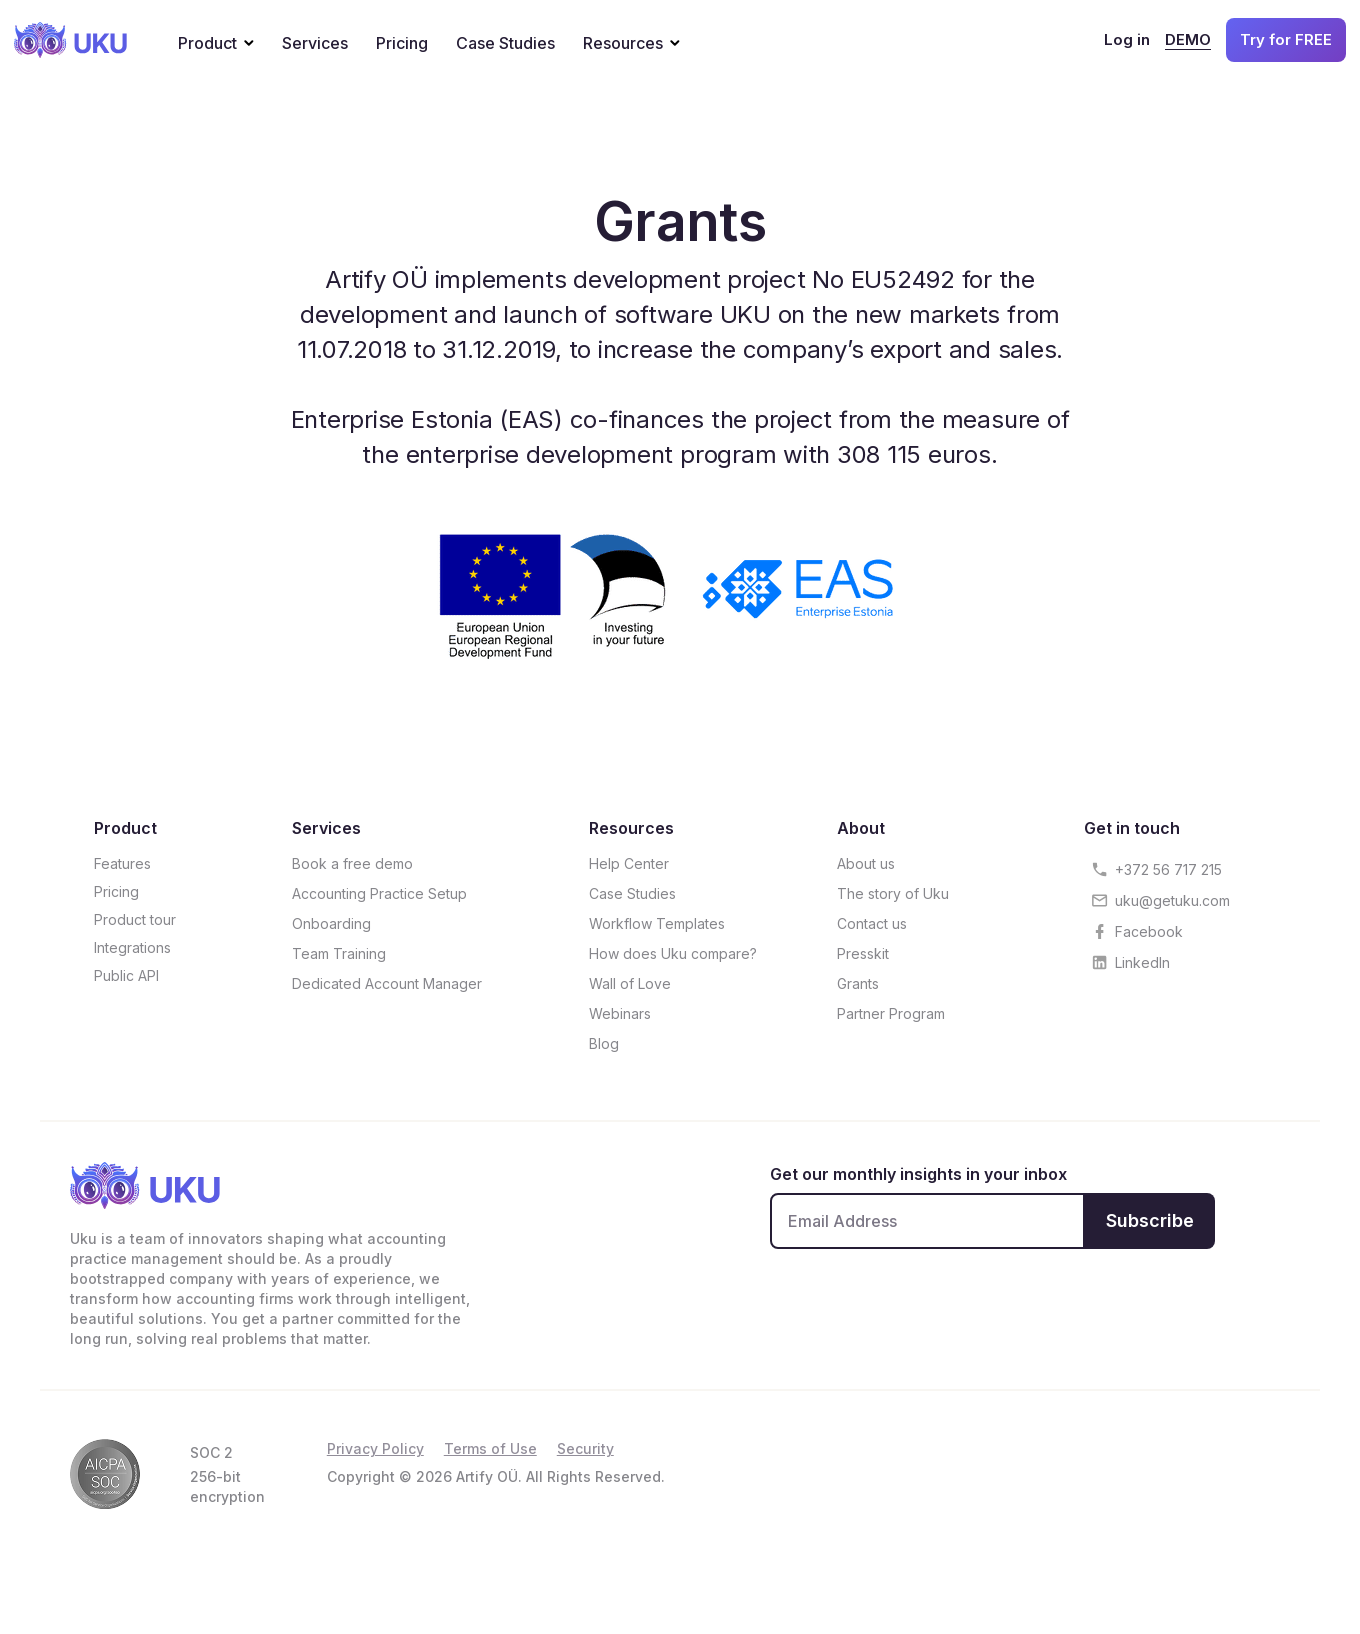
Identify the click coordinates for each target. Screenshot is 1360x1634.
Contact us (872, 923)
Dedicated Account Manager (387, 983)
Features (122, 863)
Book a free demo (352, 863)
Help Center (629, 863)
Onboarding (331, 923)
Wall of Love (630, 983)
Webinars (620, 1013)
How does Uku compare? (673, 953)
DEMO (1188, 39)
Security (585, 1448)
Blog (604, 1043)
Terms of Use (490, 1448)
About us (866, 863)
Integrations (132, 947)
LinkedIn (1142, 962)
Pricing (402, 43)
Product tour (135, 919)
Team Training (339, 953)
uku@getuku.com (1172, 900)
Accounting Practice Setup (379, 893)
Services (315, 43)
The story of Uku (893, 893)
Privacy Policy (375, 1448)
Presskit (863, 953)
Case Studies (505, 43)
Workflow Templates (657, 923)
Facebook (1149, 931)
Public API (126, 975)
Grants (858, 983)
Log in (1127, 39)
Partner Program (891, 1013)
